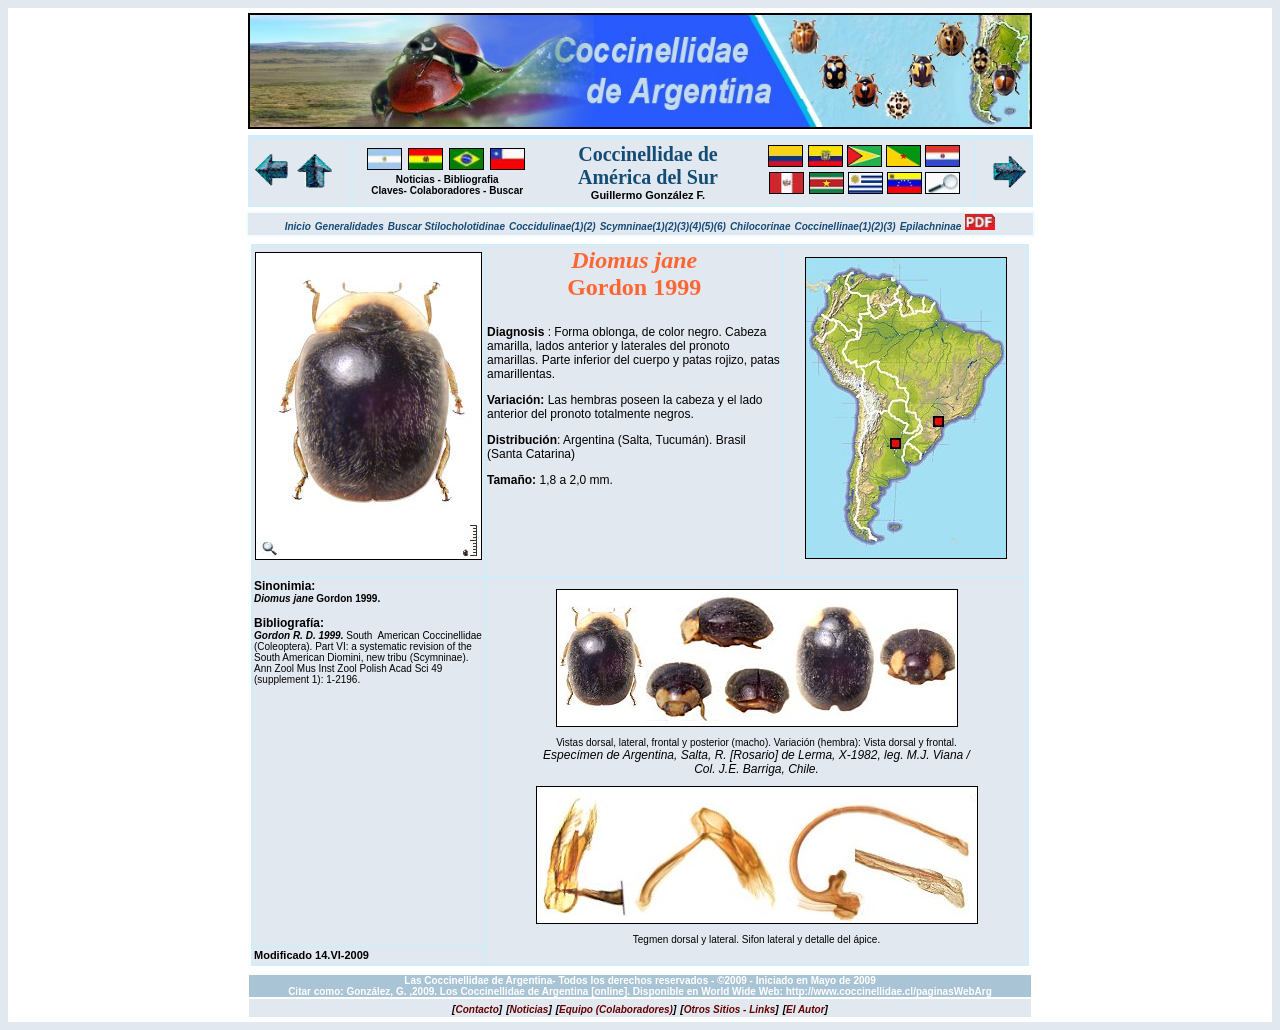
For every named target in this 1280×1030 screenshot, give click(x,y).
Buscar (506, 190)
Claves (387, 190)
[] (477, 1009)
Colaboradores (445, 190)
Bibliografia (471, 179)
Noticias (415, 179)
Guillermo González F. (648, 195)
